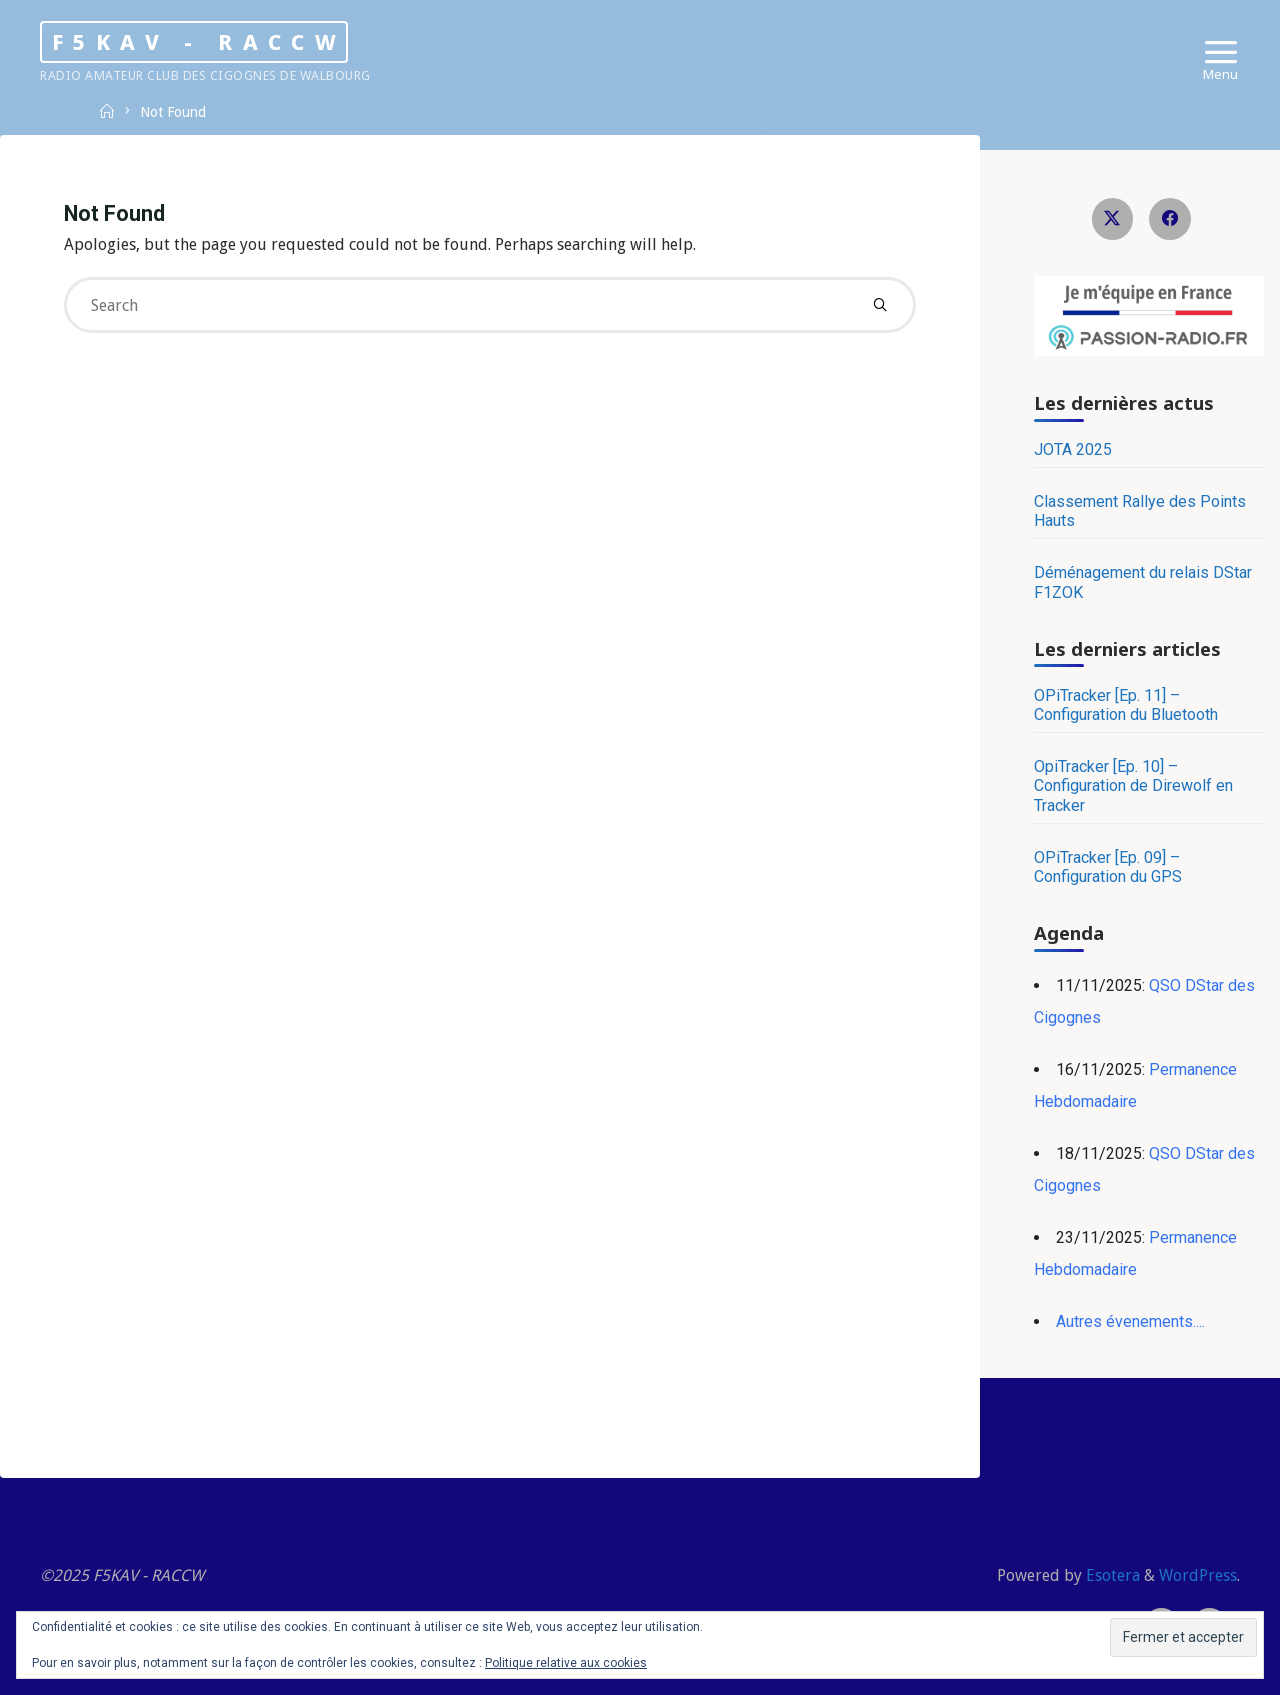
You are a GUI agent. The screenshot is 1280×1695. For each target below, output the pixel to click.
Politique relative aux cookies (566, 1663)
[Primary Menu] (1221, 52)
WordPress (1198, 1575)
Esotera (1111, 1575)
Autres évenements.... (1130, 1321)
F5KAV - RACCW (199, 41)
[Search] (880, 305)
